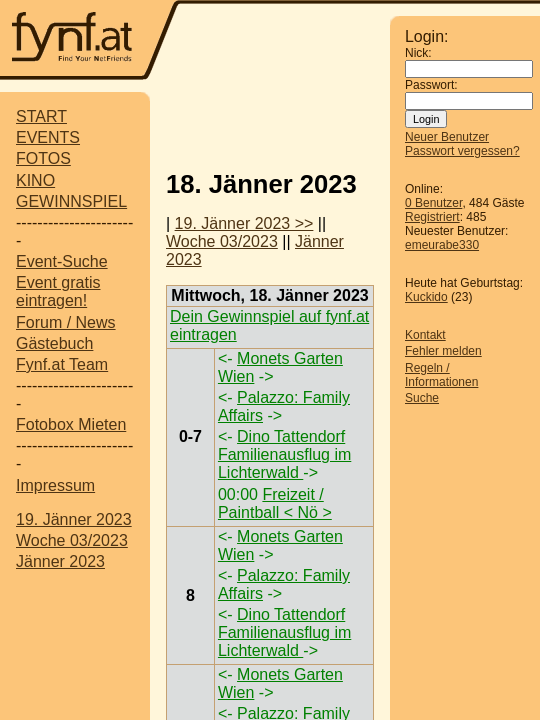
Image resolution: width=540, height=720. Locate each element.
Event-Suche (62, 261)
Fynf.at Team (62, 364)
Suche (422, 398)
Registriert (432, 217)
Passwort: (431, 85)
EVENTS (48, 137)
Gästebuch (54, 343)
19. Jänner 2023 (74, 519)
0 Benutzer (433, 203)
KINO (35, 180)
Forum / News (66, 322)
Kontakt (425, 335)
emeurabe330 (442, 245)
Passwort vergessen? (462, 151)
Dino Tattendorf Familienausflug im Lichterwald (284, 454)
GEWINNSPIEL (71, 201)
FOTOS (43, 158)
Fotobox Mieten (71, 424)
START (41, 116)
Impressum (55, 485)
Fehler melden (443, 351)
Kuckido (426, 297)
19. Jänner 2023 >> (244, 223)
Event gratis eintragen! (58, 291)
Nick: (418, 53)
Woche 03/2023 (72, 540)
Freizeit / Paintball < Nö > (275, 503)
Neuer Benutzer (447, 137)
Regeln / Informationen (441, 375)
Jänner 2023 (60, 561)
